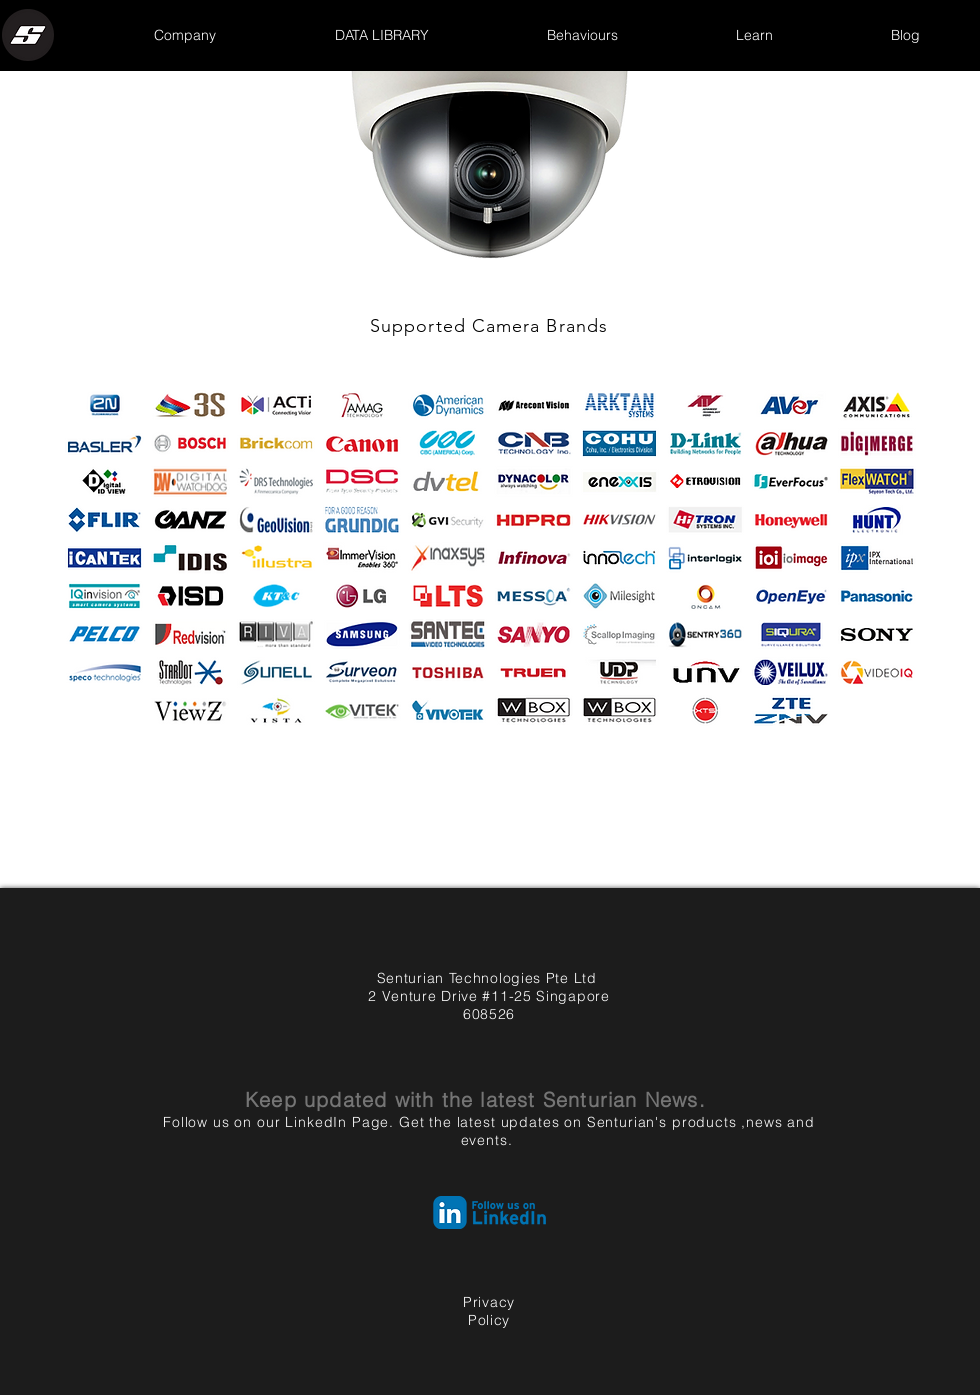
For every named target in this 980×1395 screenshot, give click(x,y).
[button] (184, 35)
